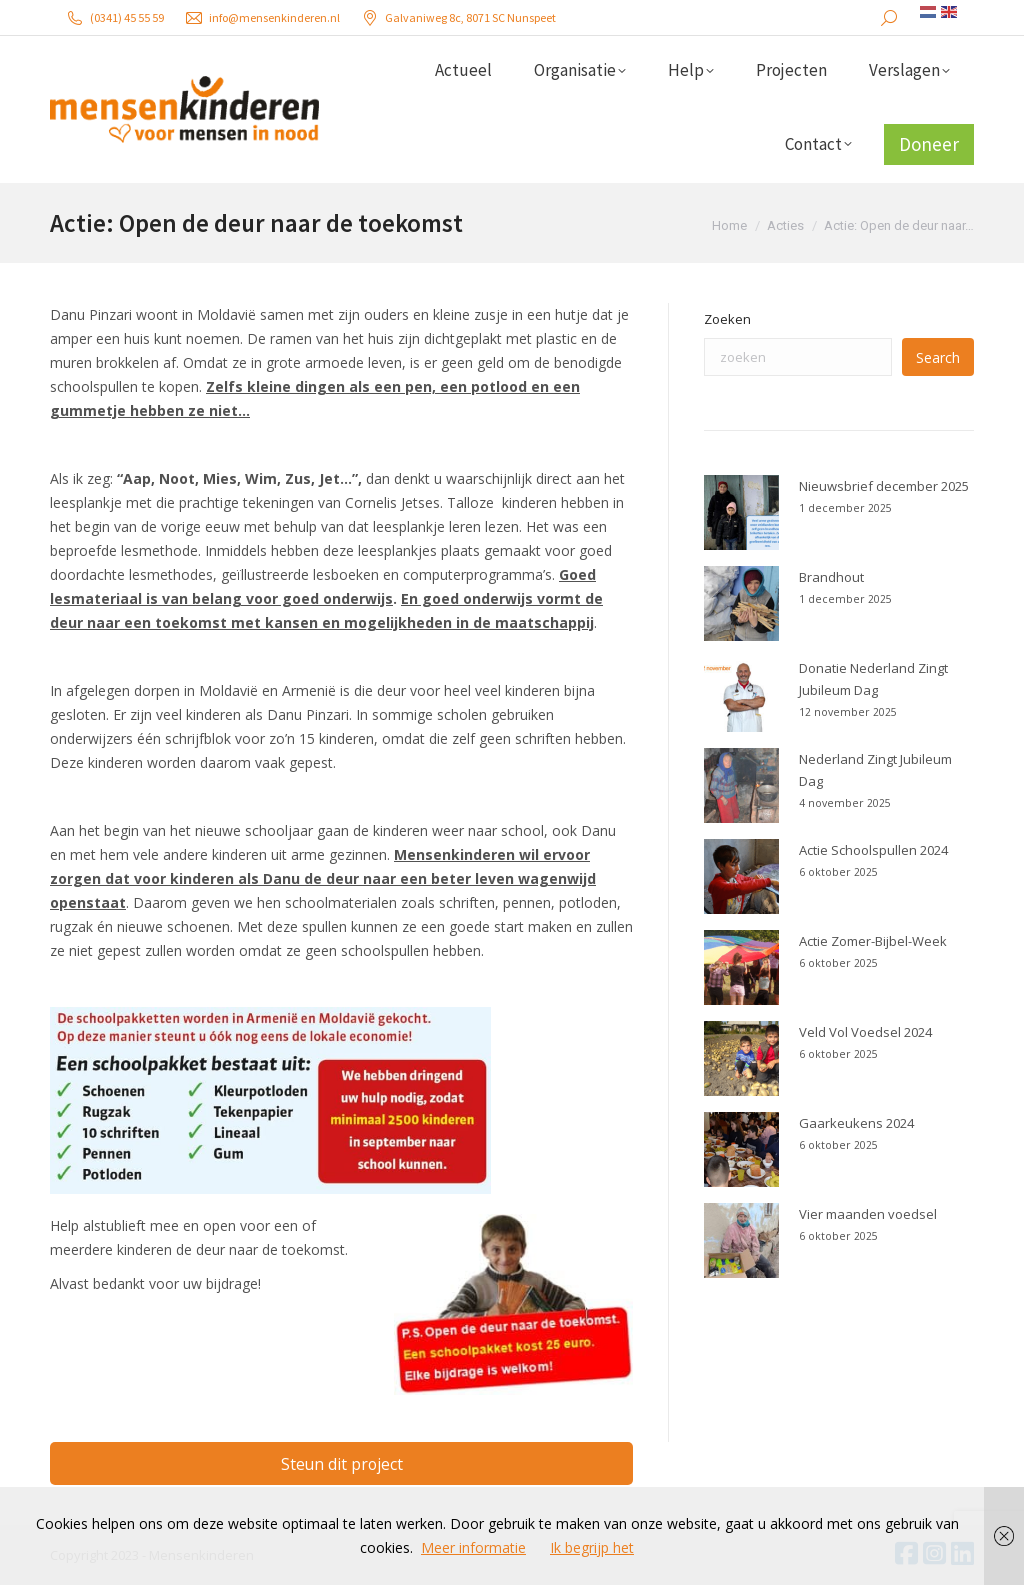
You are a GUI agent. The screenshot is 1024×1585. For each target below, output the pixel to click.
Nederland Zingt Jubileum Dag (875, 770)
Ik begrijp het (592, 1547)
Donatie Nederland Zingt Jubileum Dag (873, 679)
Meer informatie (473, 1547)
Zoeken (727, 319)
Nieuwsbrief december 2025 (884, 486)
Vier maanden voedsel (868, 1214)
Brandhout (831, 577)
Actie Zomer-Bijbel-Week (873, 941)
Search (938, 357)
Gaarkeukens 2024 (856, 1123)
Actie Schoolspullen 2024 (873, 850)
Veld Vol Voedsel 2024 (865, 1032)
